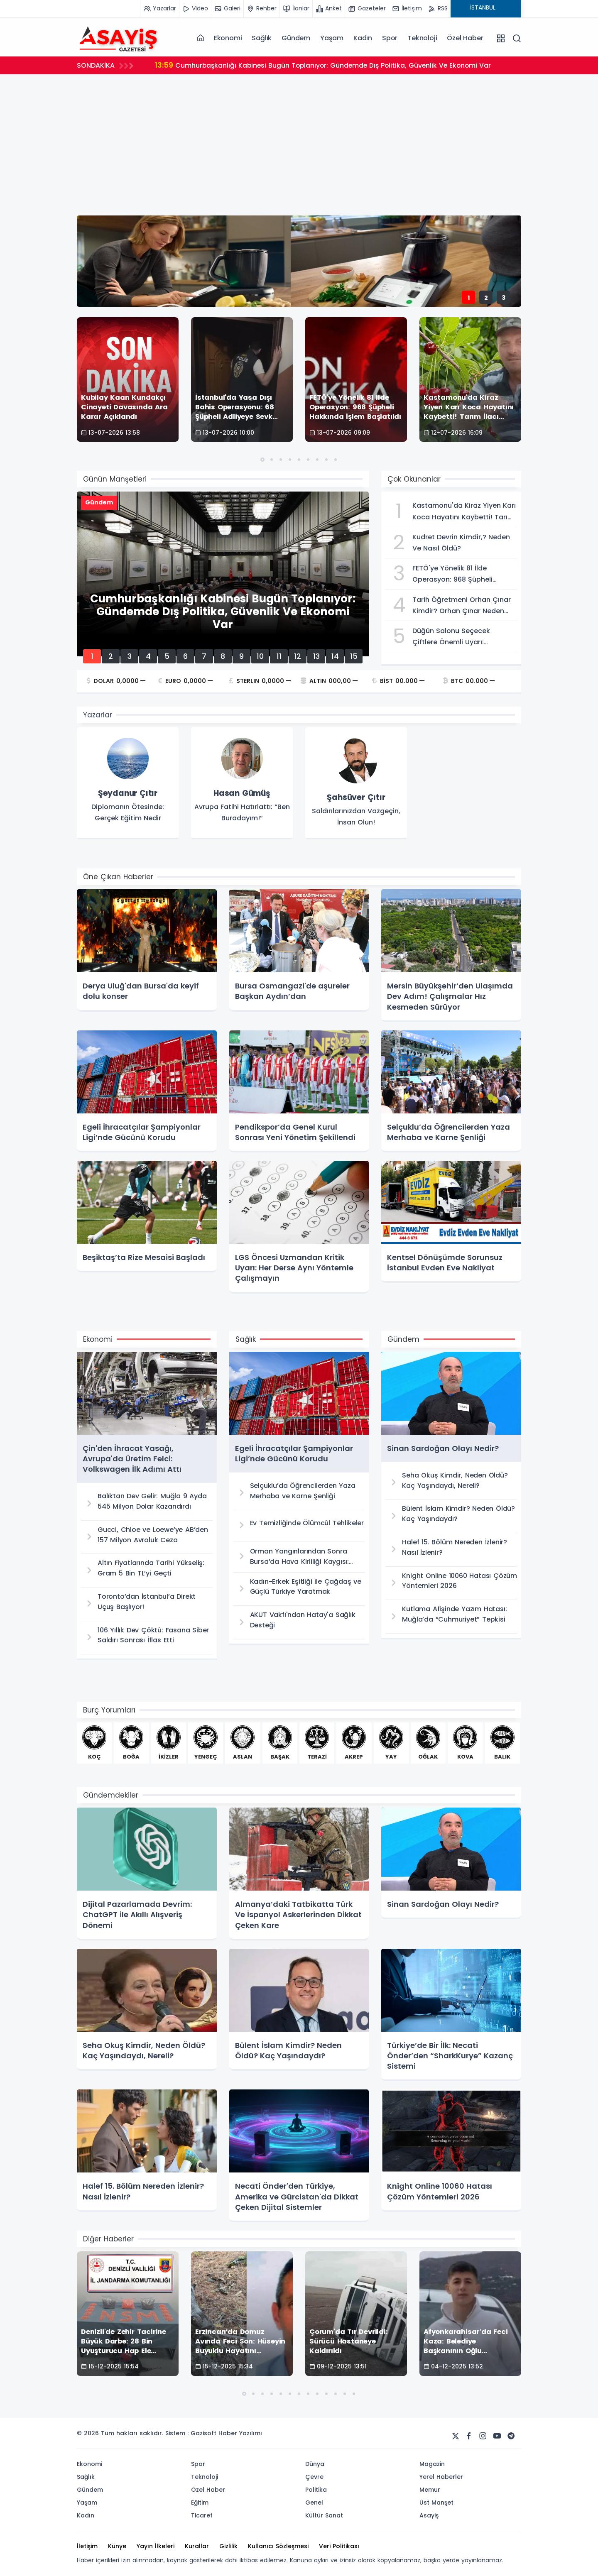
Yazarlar (97, 715)
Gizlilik (228, 2546)
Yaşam (331, 38)
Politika (316, 2489)
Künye (117, 2546)
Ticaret (202, 2515)
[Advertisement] (299, 143)
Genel (314, 2502)
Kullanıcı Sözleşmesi (278, 2546)
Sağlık (262, 38)
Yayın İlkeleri (155, 2546)
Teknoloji (422, 38)
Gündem (296, 38)
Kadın (362, 38)
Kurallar (197, 2546)
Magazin (432, 2464)
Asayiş (429, 2515)
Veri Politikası (339, 2546)
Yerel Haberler (441, 2477)
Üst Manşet (436, 2502)
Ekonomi (228, 38)
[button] (262, 459)
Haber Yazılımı (240, 2433)
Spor (389, 38)
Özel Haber (465, 38)
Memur (429, 2489)
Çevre (314, 2477)
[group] (128, 783)
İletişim (87, 2546)
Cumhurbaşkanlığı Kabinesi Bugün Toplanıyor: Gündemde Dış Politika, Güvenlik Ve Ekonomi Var (326, 65)
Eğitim (199, 2502)
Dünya (314, 2464)
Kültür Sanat (324, 2515)
